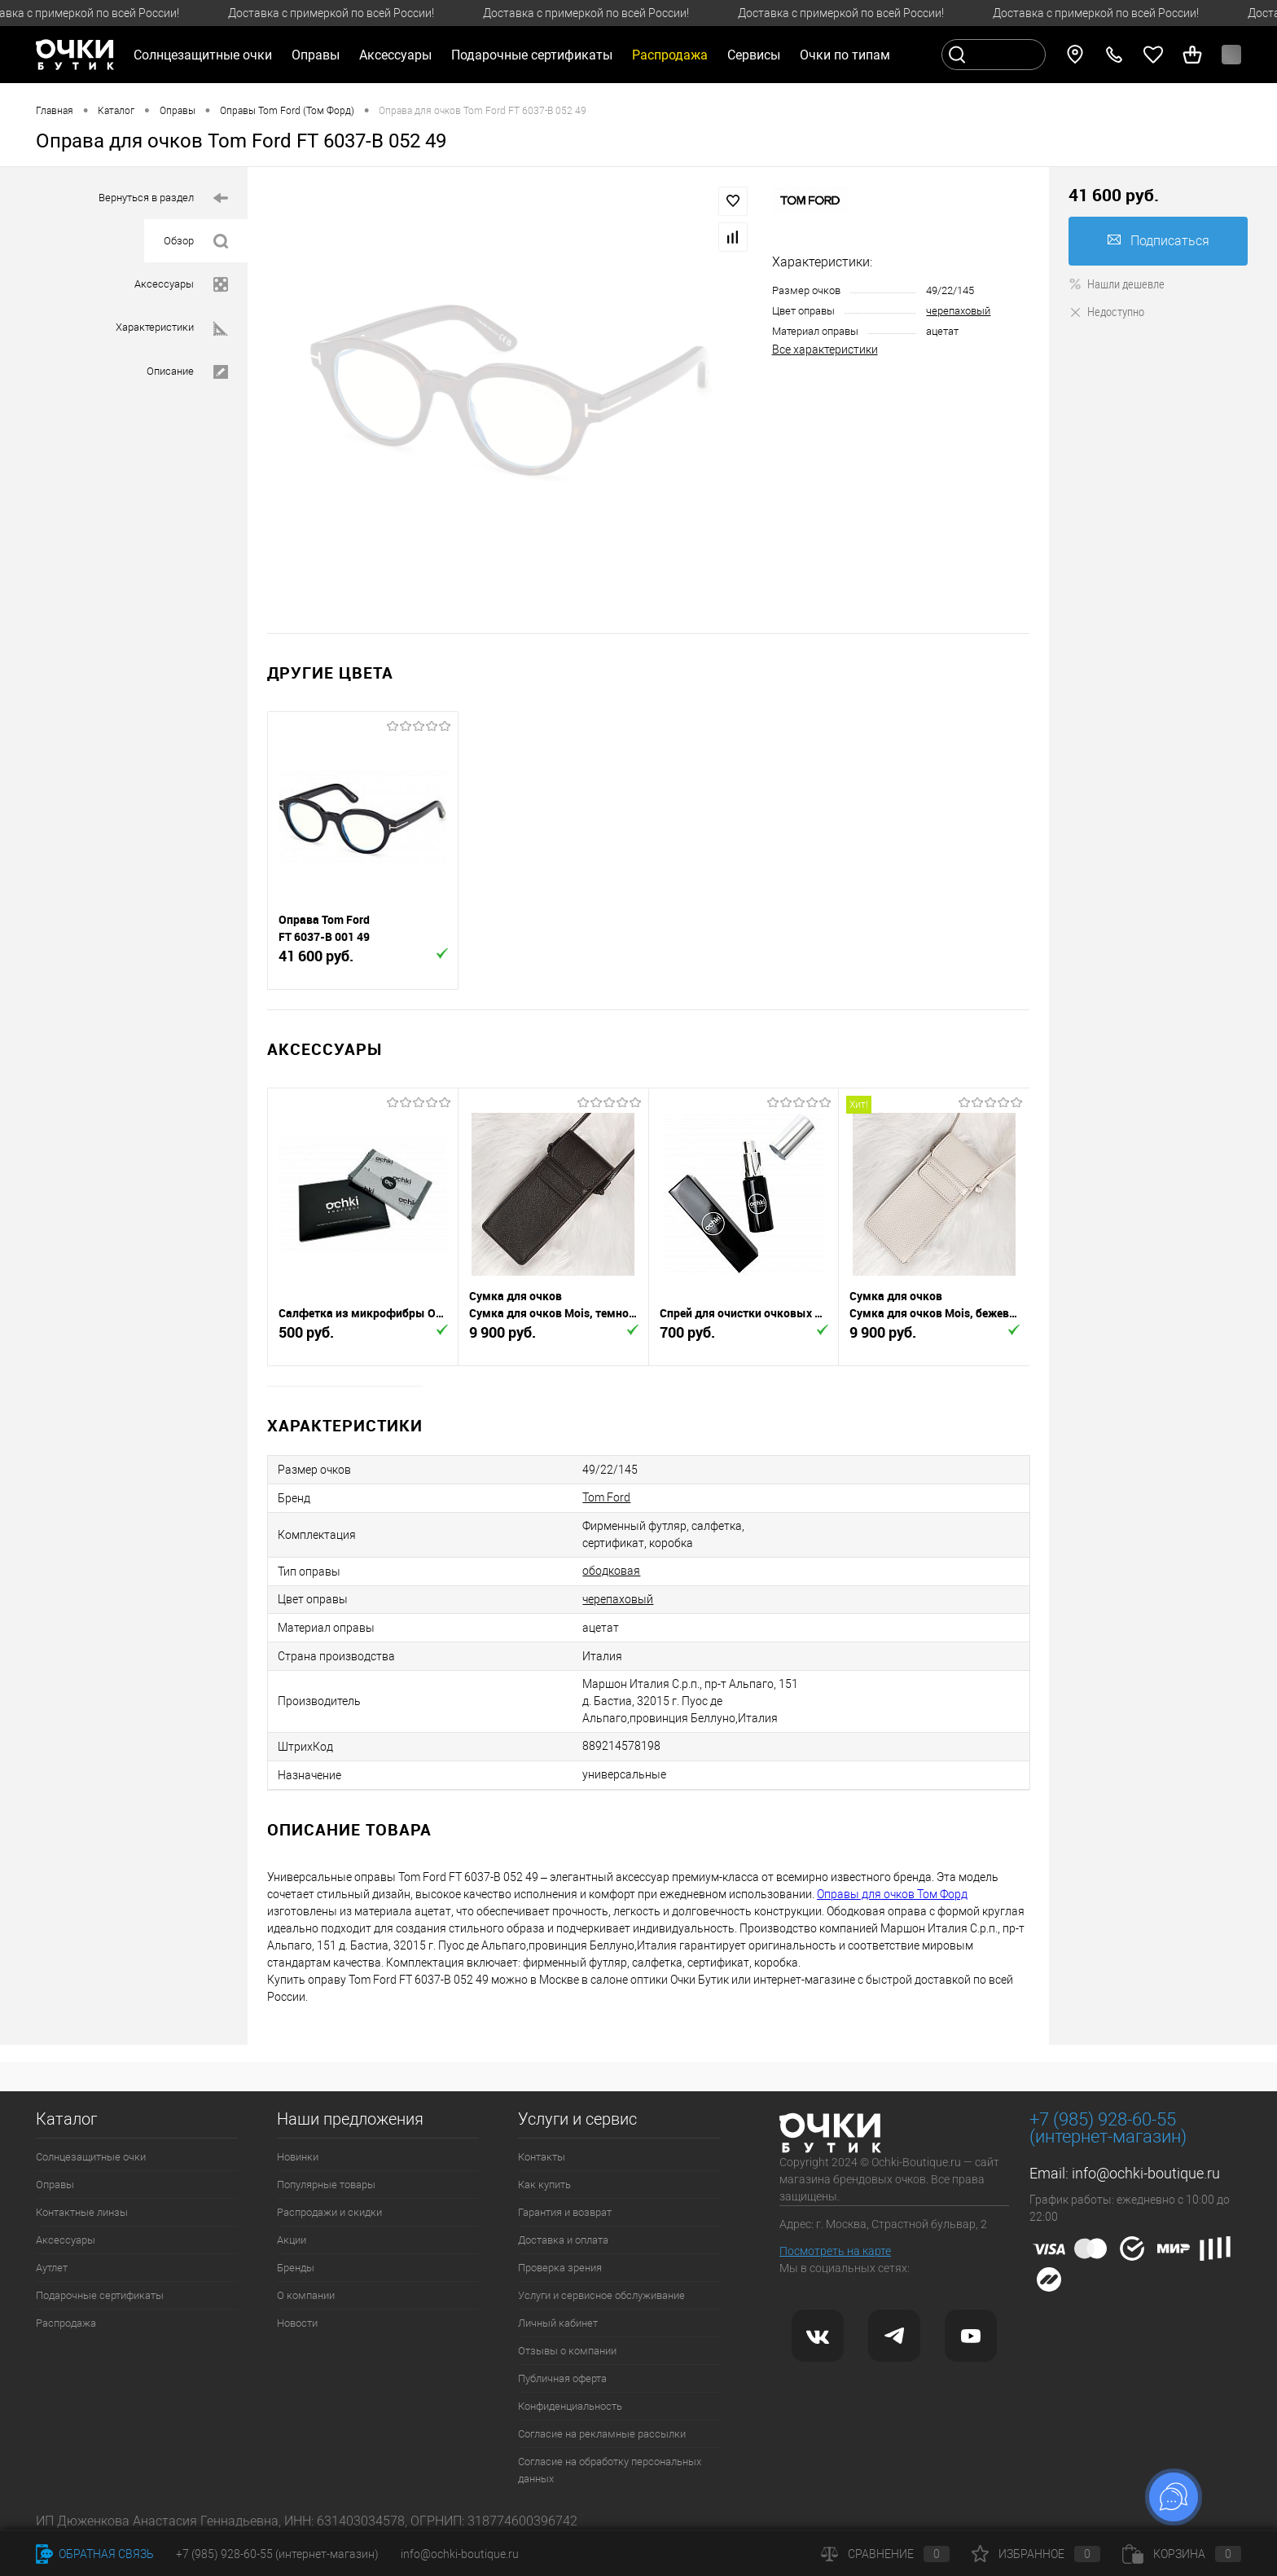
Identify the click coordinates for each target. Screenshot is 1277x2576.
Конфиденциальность (570, 2406)
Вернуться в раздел (163, 198)
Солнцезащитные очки (91, 2157)
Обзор (196, 241)
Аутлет (52, 2268)
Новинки (297, 2157)
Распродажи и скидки (329, 2212)
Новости (297, 2323)
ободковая (611, 1570)
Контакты (541, 2157)
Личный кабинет (558, 2323)
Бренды (295, 2268)
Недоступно (1106, 311)
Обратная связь (95, 2554)
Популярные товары (326, 2184)
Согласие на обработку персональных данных (609, 2470)
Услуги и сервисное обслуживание (601, 2295)
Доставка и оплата (563, 2240)
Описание (187, 372)
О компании (306, 2295)
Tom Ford (606, 1497)
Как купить (544, 2184)
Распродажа (66, 2323)
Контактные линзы (82, 2212)
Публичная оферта (562, 2378)
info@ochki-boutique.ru (1146, 2173)
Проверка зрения (560, 2268)
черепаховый (958, 311)
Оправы (55, 2184)
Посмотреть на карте (835, 2250)
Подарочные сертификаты (531, 55)
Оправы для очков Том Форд (892, 1894)
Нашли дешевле (1117, 283)
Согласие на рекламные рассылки (602, 2434)
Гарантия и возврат (565, 2212)
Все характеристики (825, 349)
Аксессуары (181, 284)
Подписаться (1158, 240)
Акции (291, 2240)
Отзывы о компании (567, 2351)
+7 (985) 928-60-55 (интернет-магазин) (277, 2554)
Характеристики (172, 328)
